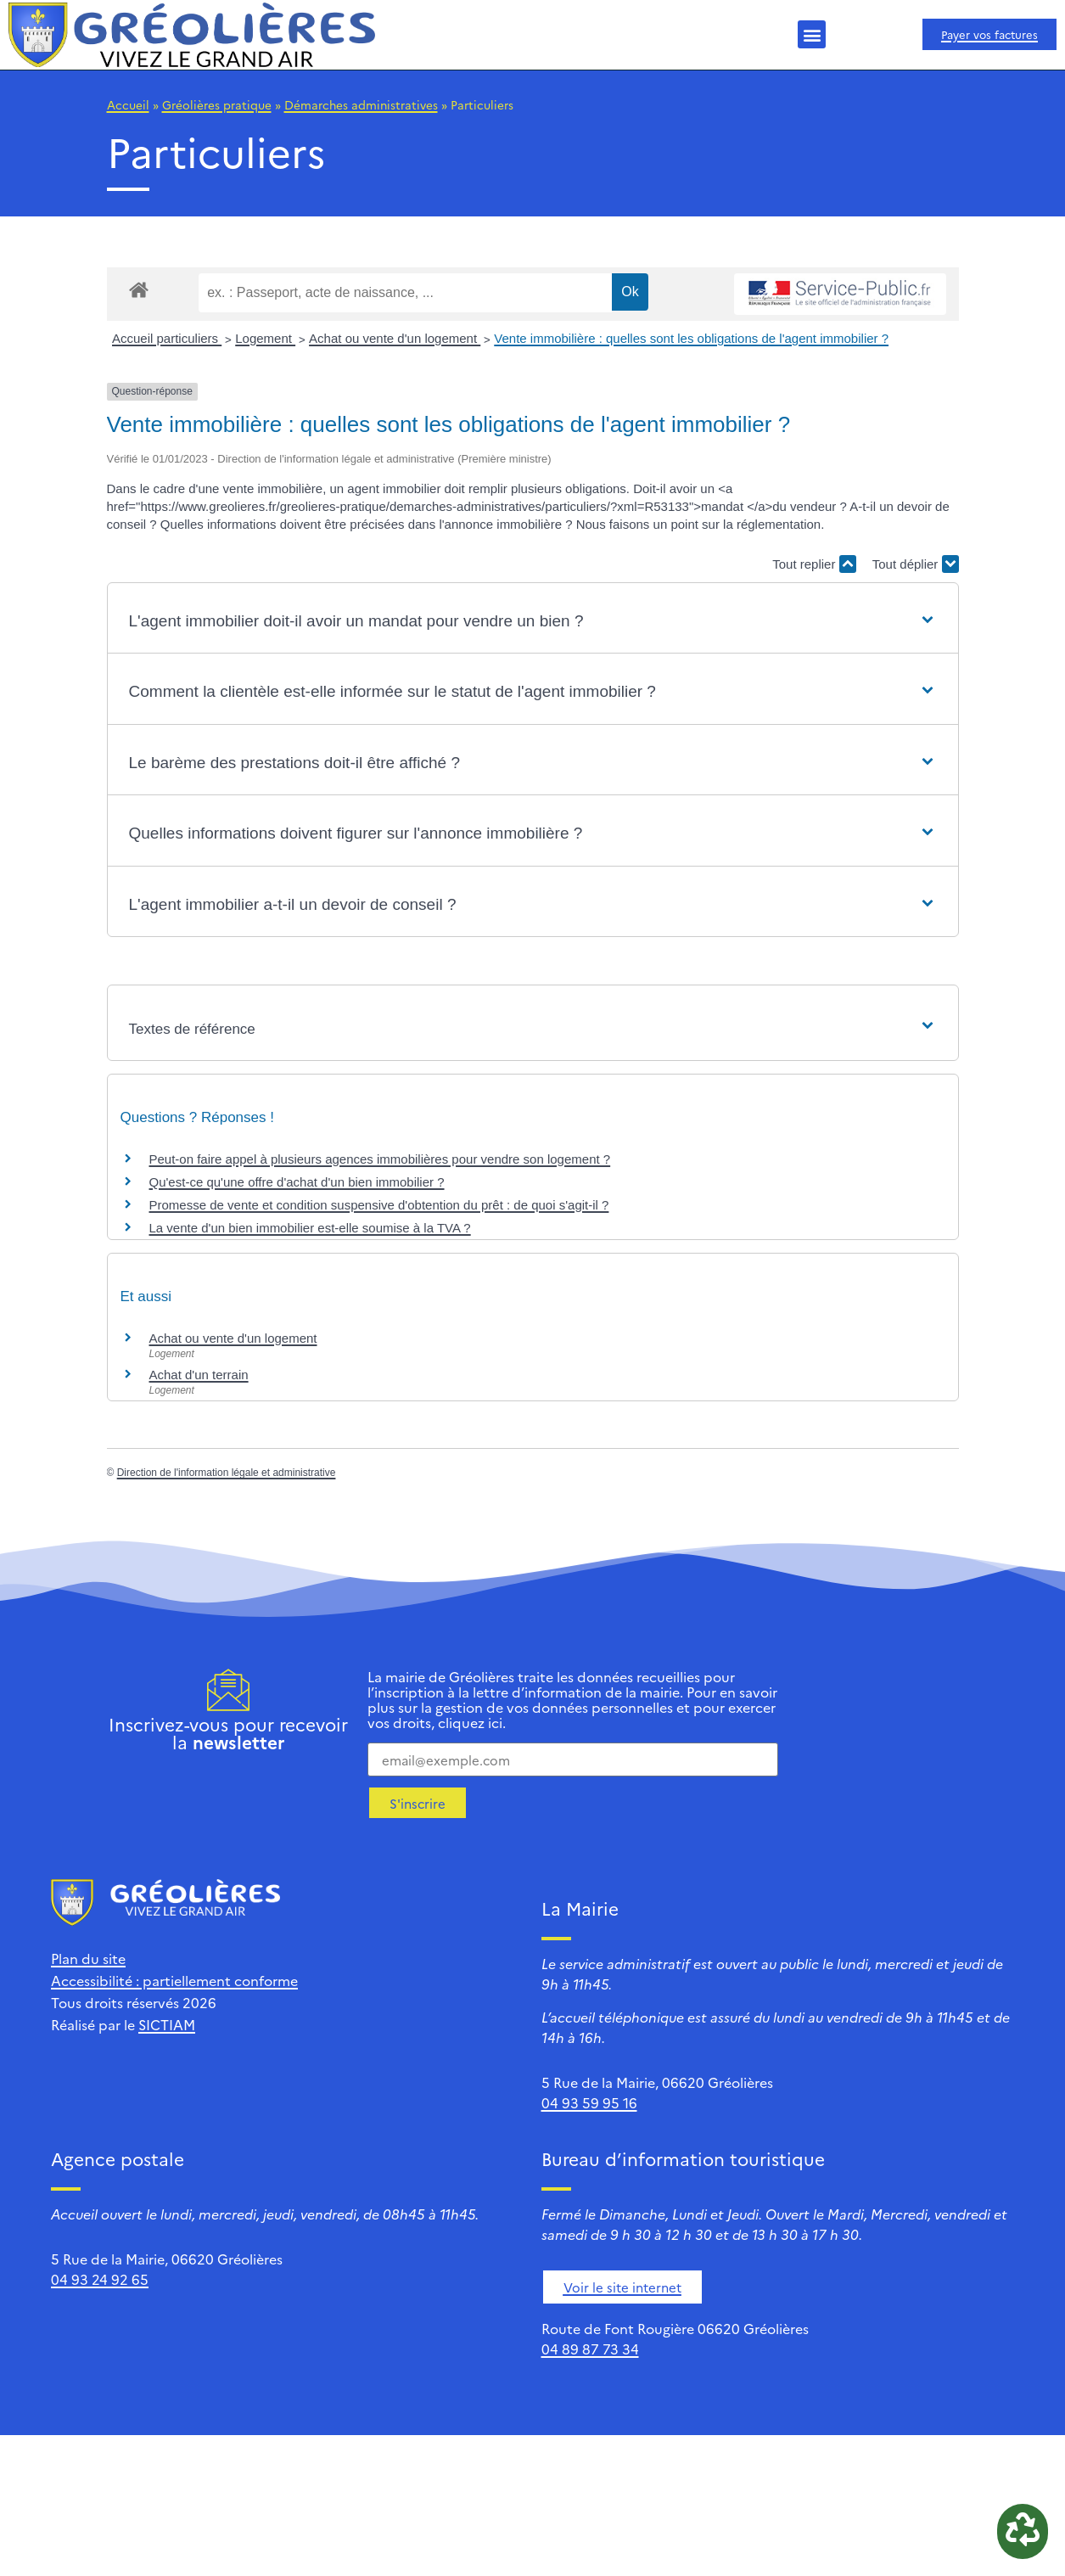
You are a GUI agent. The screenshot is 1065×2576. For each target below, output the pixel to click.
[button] (812, 34)
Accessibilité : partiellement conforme (174, 1980)
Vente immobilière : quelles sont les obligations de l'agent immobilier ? (691, 338)
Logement (265, 338)
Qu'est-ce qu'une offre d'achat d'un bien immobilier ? (297, 1182)
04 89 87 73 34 (590, 2348)
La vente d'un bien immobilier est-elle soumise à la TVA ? (310, 1228)
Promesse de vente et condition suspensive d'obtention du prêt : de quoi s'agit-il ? (379, 1205)
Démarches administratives (361, 104)
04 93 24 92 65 (100, 2279)
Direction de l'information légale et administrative (226, 1473)
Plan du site (88, 1958)
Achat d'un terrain (199, 1374)
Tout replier (813, 564)
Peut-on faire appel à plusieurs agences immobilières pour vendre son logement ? (380, 1159)
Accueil (128, 104)
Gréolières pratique (217, 104)
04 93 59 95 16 (589, 2102)
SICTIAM (166, 2024)
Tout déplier (915, 564)
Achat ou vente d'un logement (394, 338)
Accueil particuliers (166, 338)
